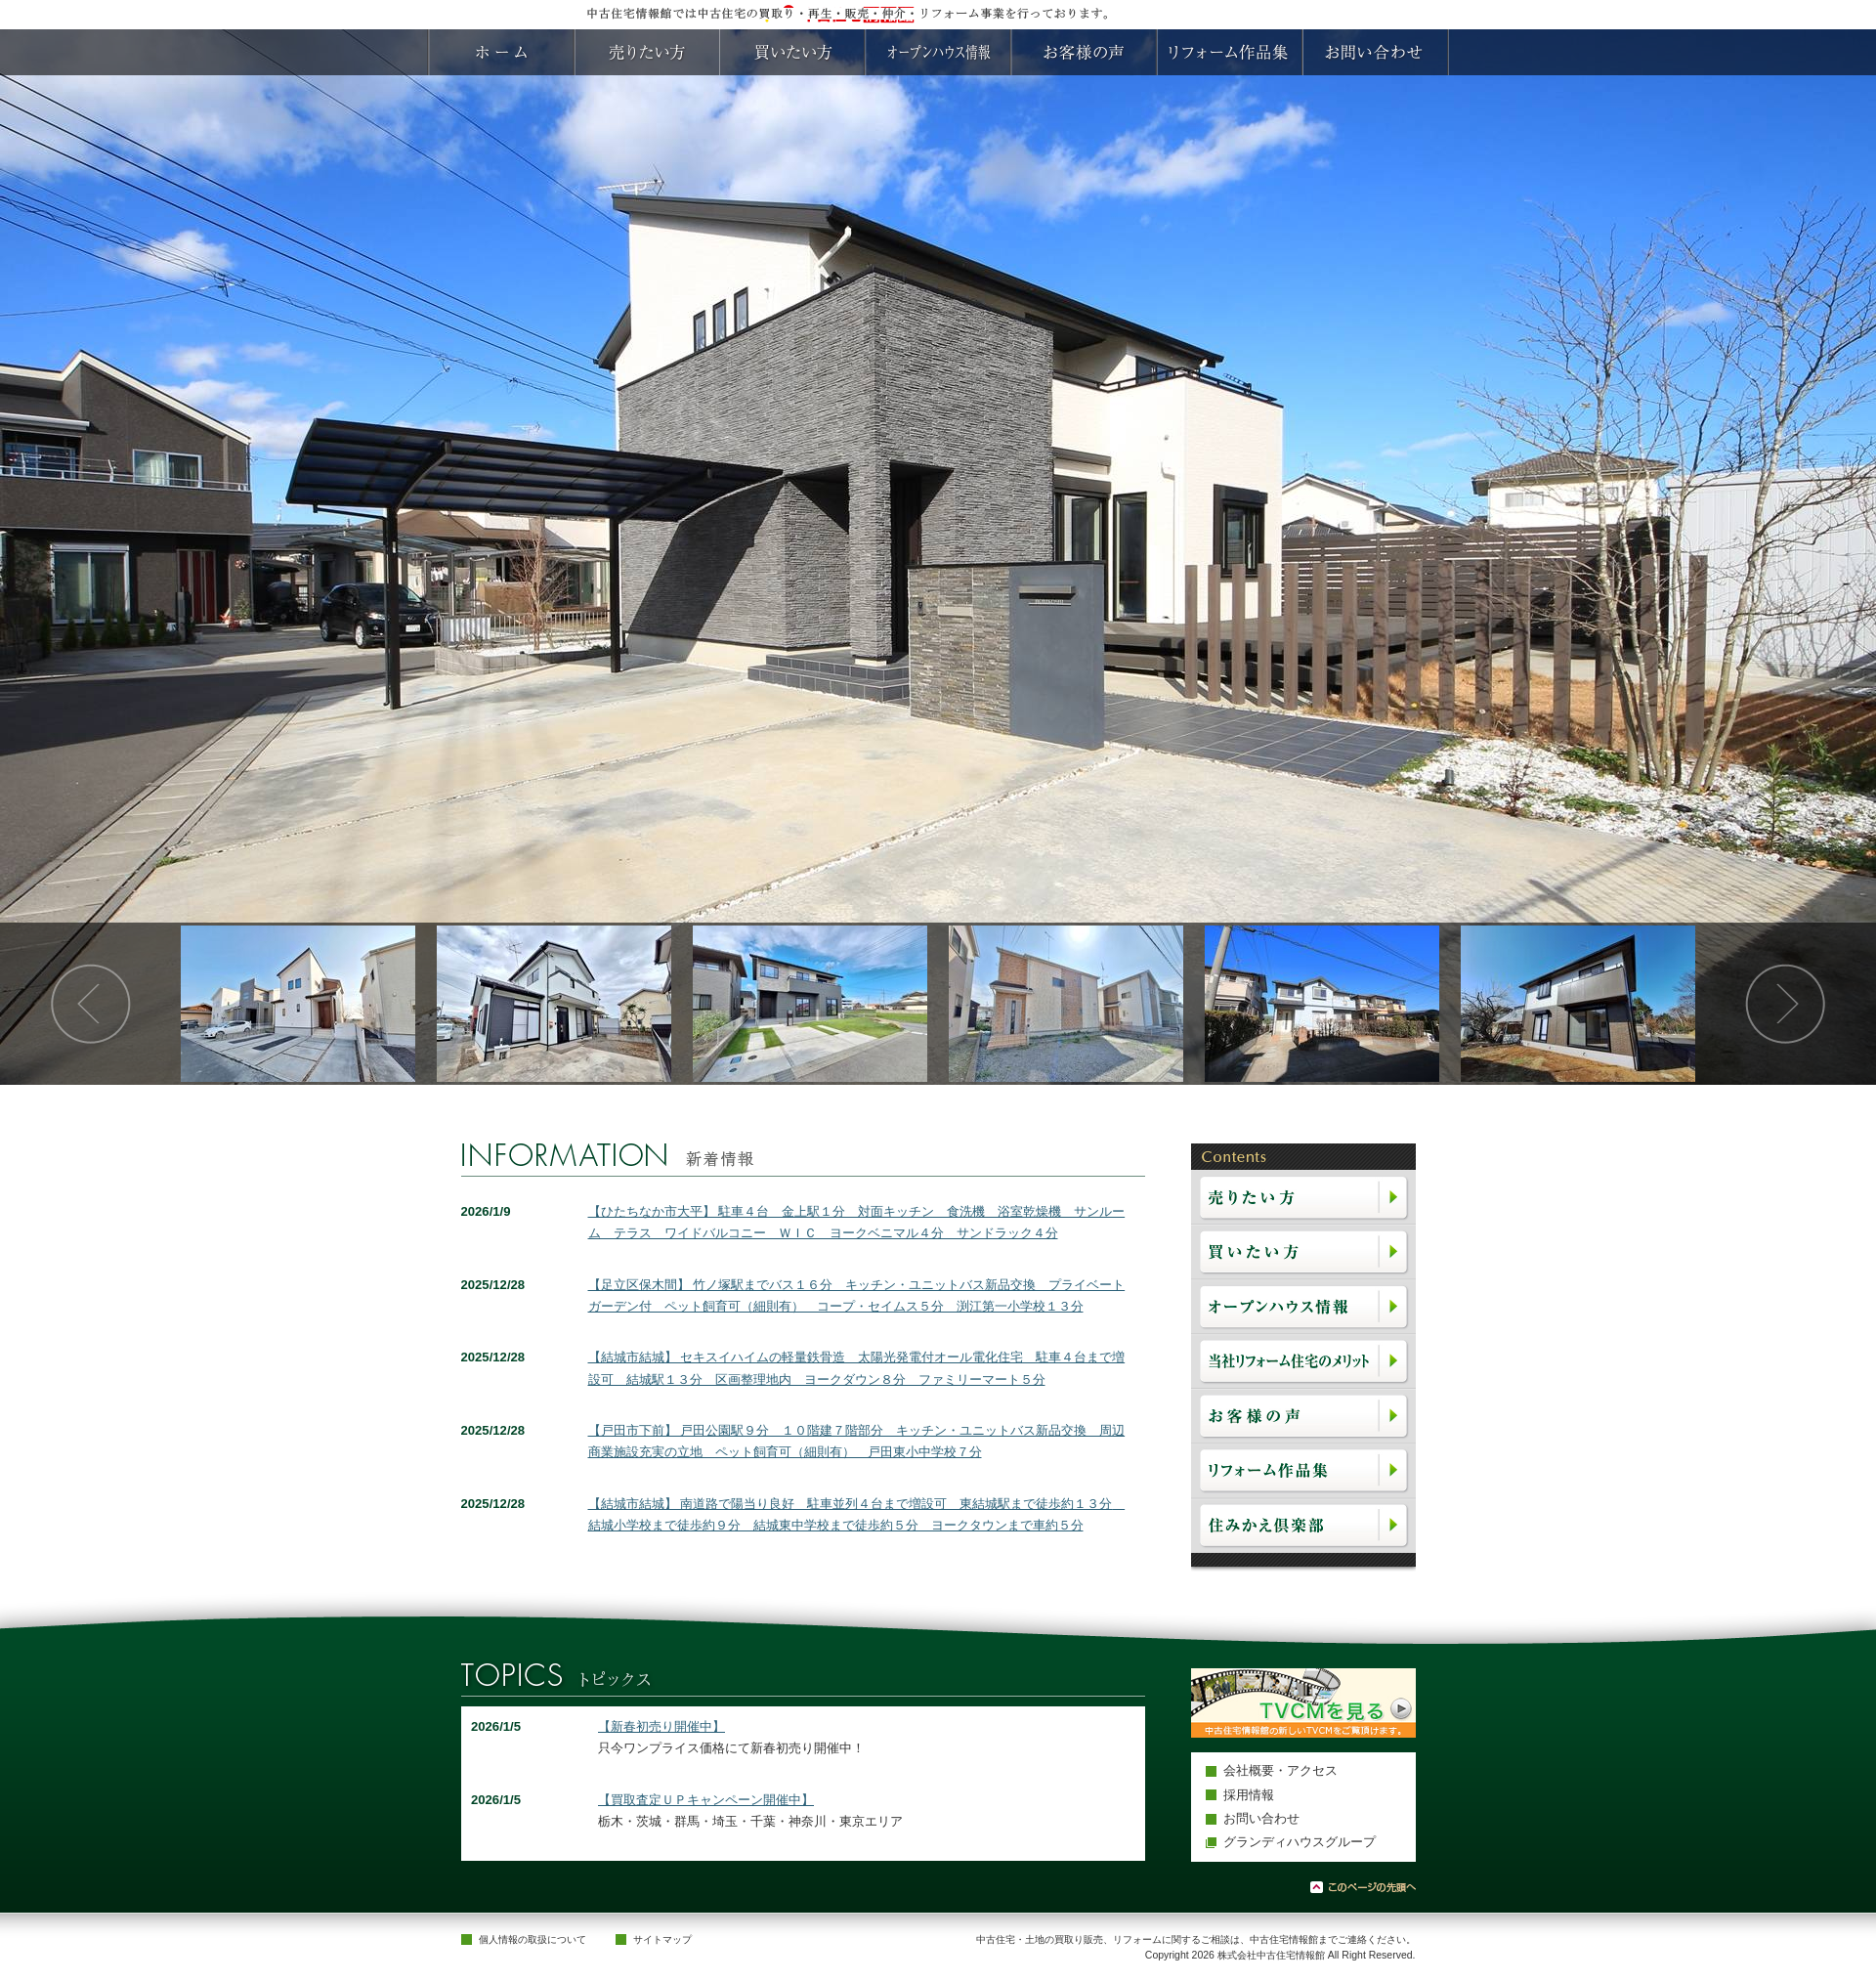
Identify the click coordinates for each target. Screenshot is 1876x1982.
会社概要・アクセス (1280, 1770)
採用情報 (1248, 1795)
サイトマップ (662, 1939)
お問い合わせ (1261, 1818)
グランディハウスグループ (1299, 1841)
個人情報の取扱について (532, 1939)
